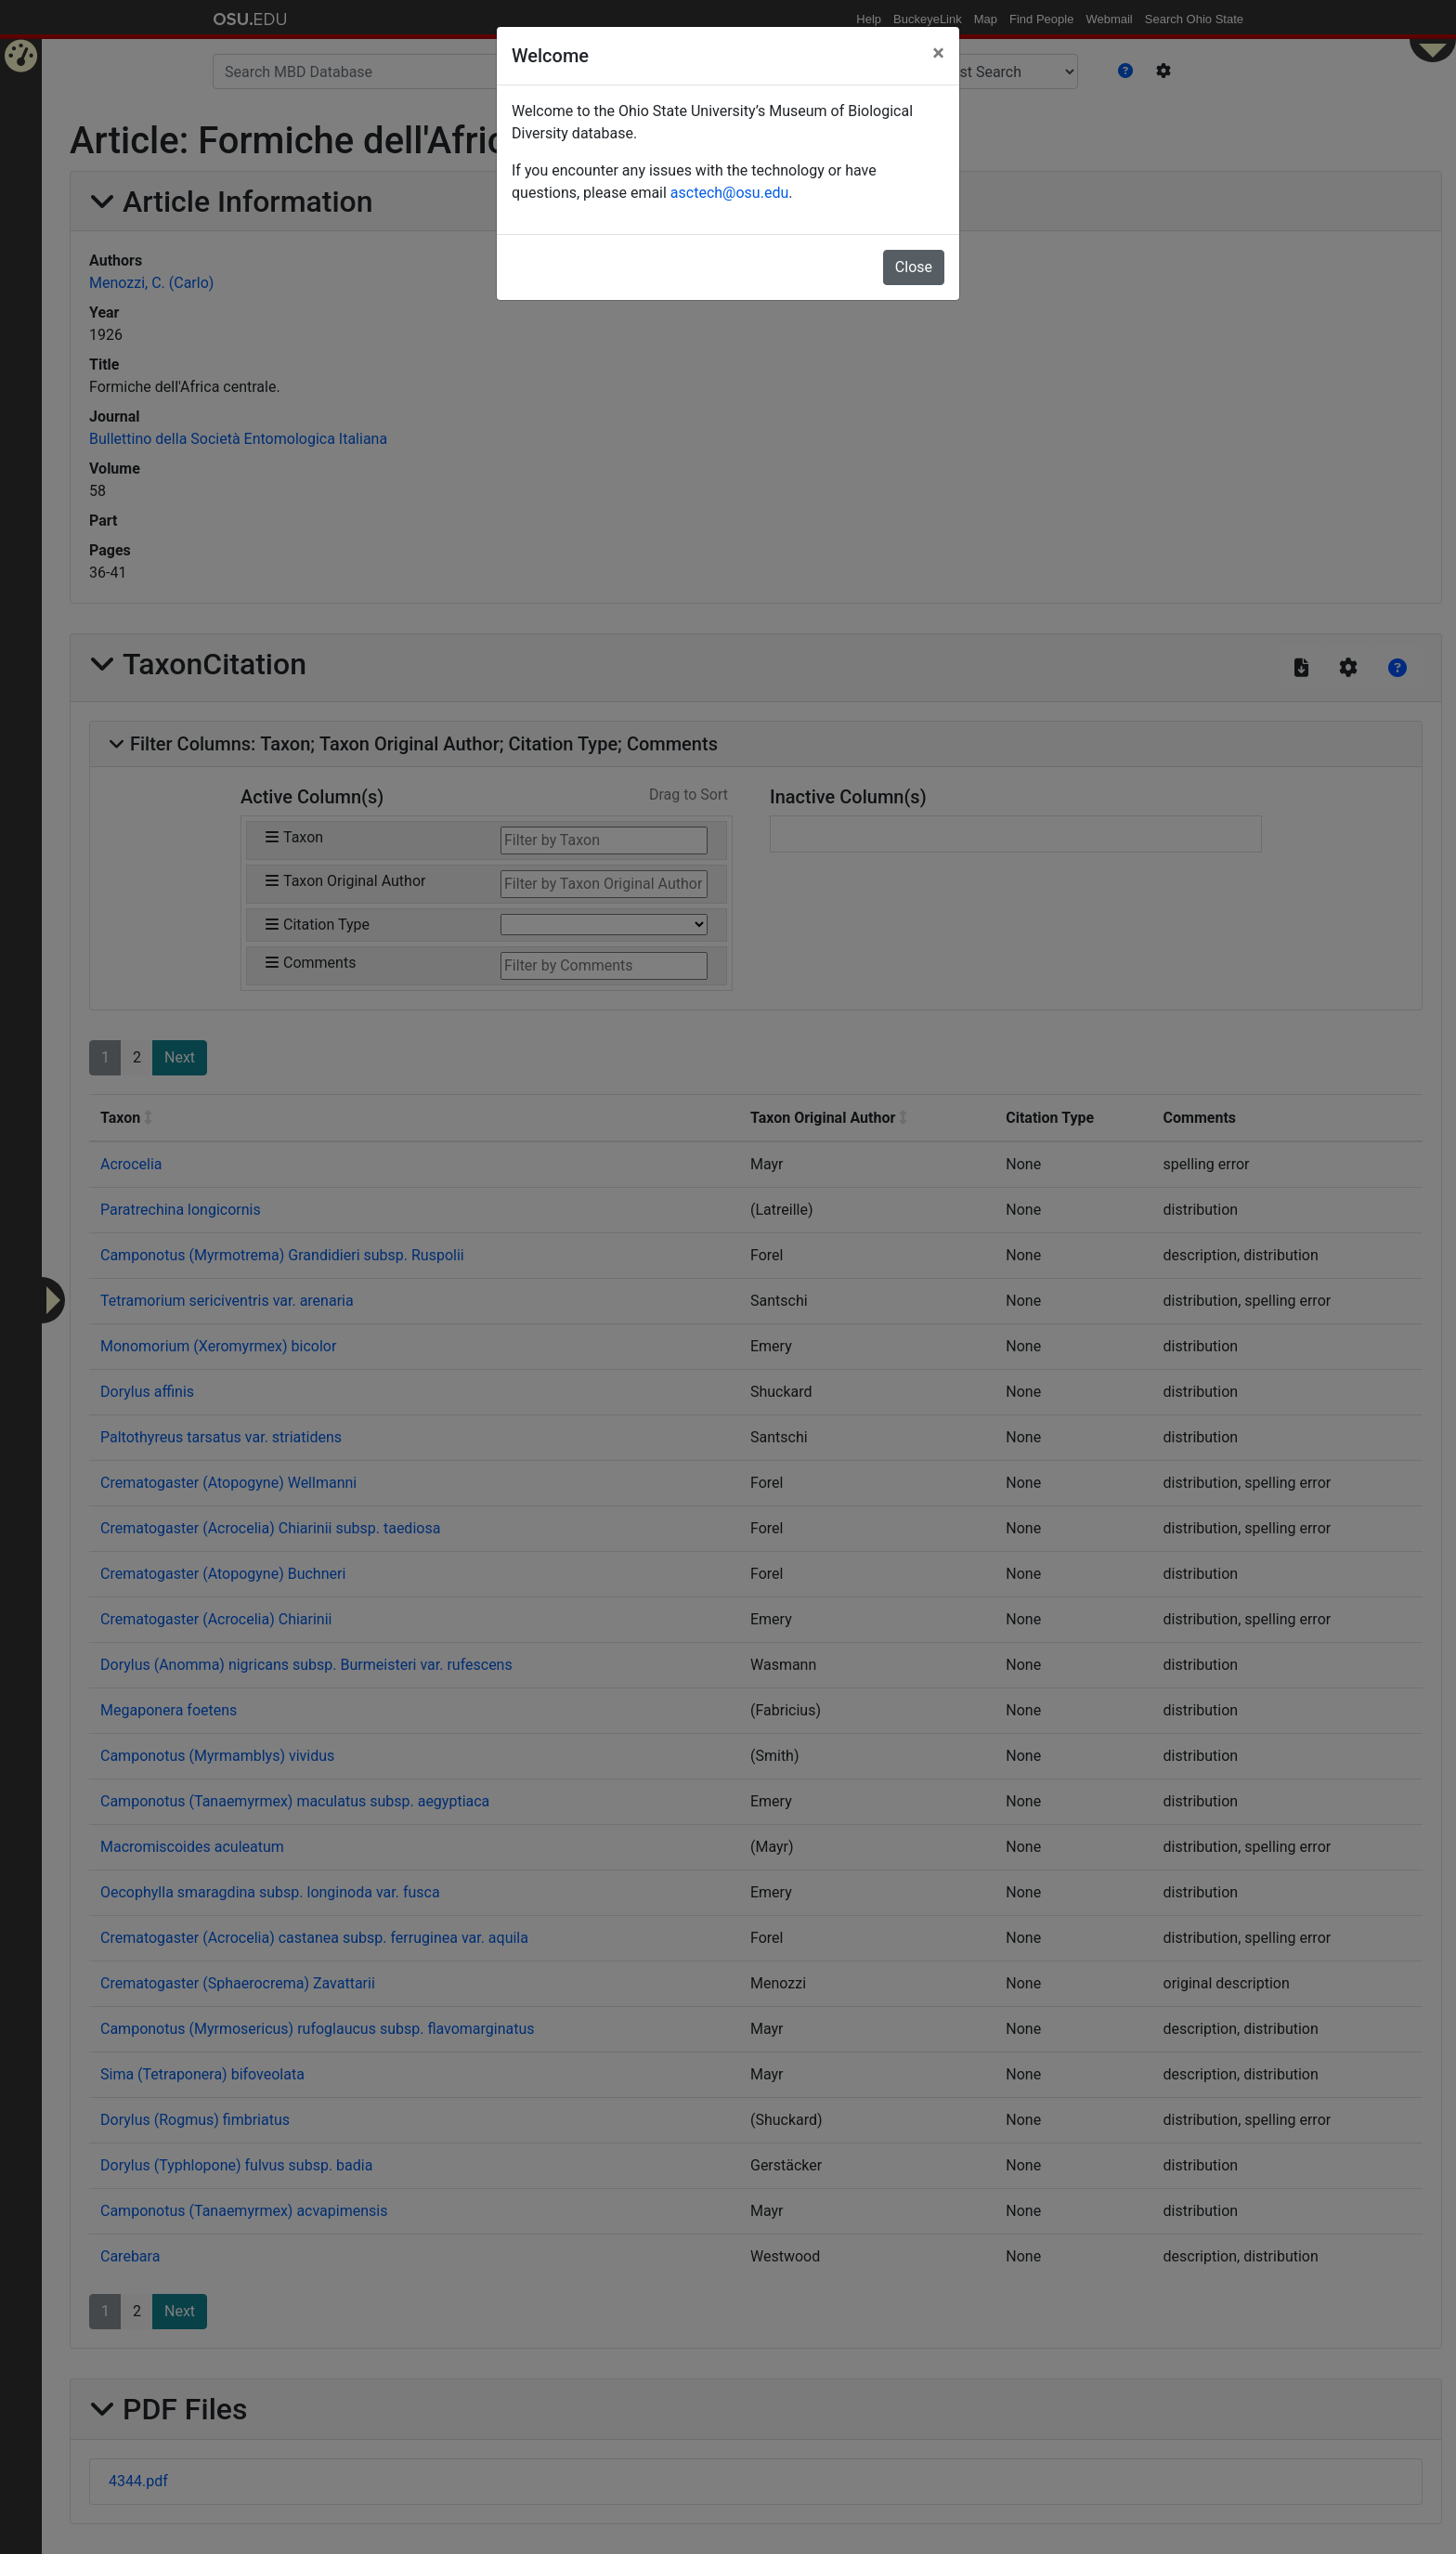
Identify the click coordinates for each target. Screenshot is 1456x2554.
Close (913, 267)
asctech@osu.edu (729, 193)
